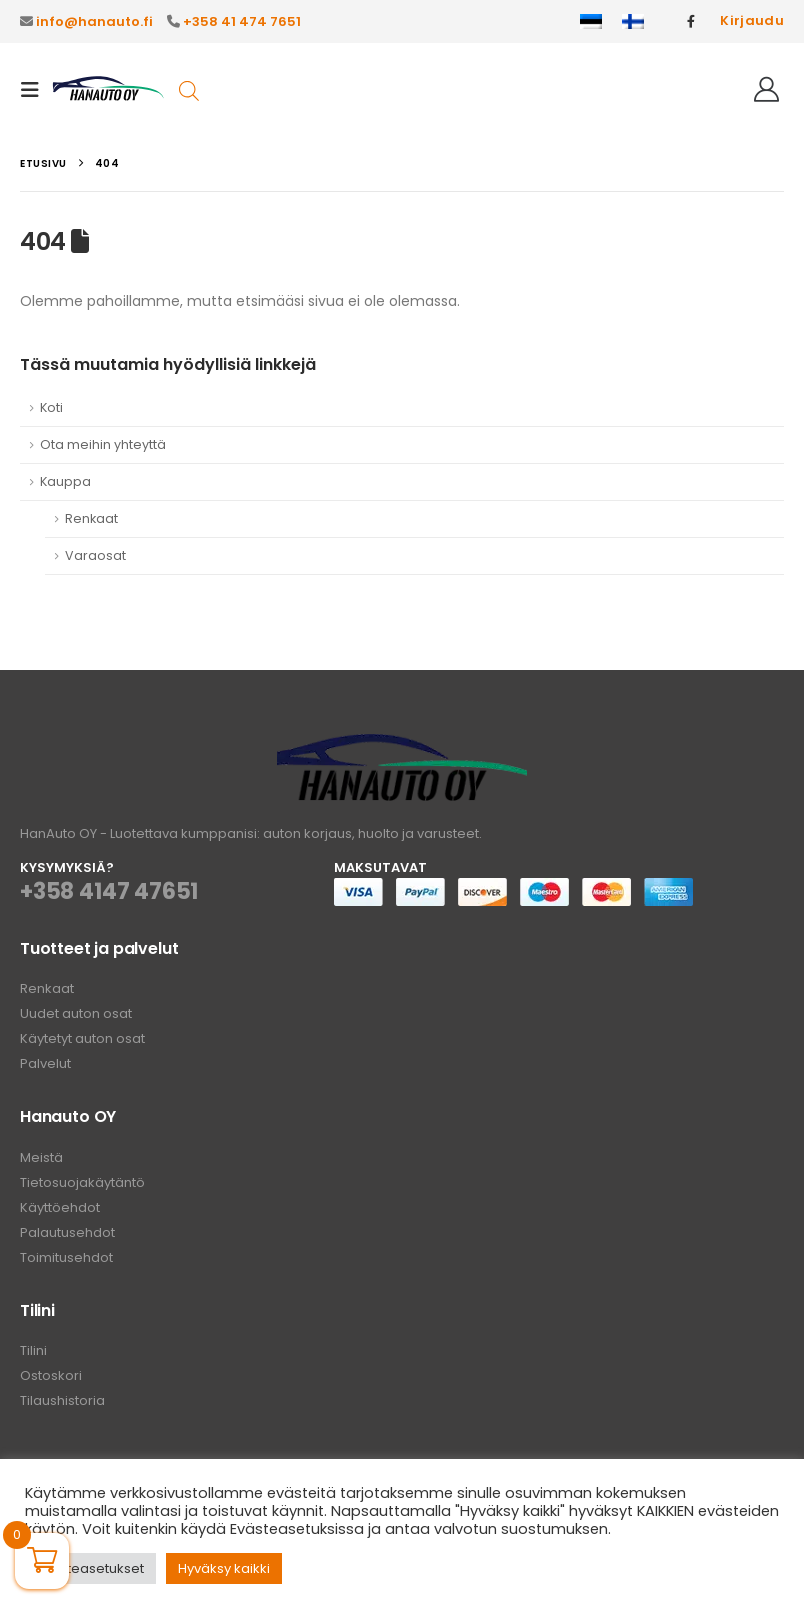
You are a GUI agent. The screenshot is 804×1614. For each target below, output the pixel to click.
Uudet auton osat (76, 1013)
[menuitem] (591, 22)
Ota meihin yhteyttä (103, 444)
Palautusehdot (67, 1232)
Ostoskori (51, 1375)
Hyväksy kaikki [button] (224, 1568)
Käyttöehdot (60, 1207)
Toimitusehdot (66, 1257)
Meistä (41, 1157)
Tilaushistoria (62, 1400)
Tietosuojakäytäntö (82, 1182)
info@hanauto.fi (94, 21)
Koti (51, 407)
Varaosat (95, 555)
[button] (36, 90)
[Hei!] (766, 90)
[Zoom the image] (402, 745)
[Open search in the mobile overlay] (189, 89)
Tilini (33, 1350)
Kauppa (65, 481)
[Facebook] (691, 21)
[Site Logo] (108, 90)
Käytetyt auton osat (82, 1038)
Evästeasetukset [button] (90, 1568)
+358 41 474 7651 (242, 21)
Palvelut (45, 1063)
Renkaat (91, 518)
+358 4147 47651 (109, 891)
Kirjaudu (752, 20)
